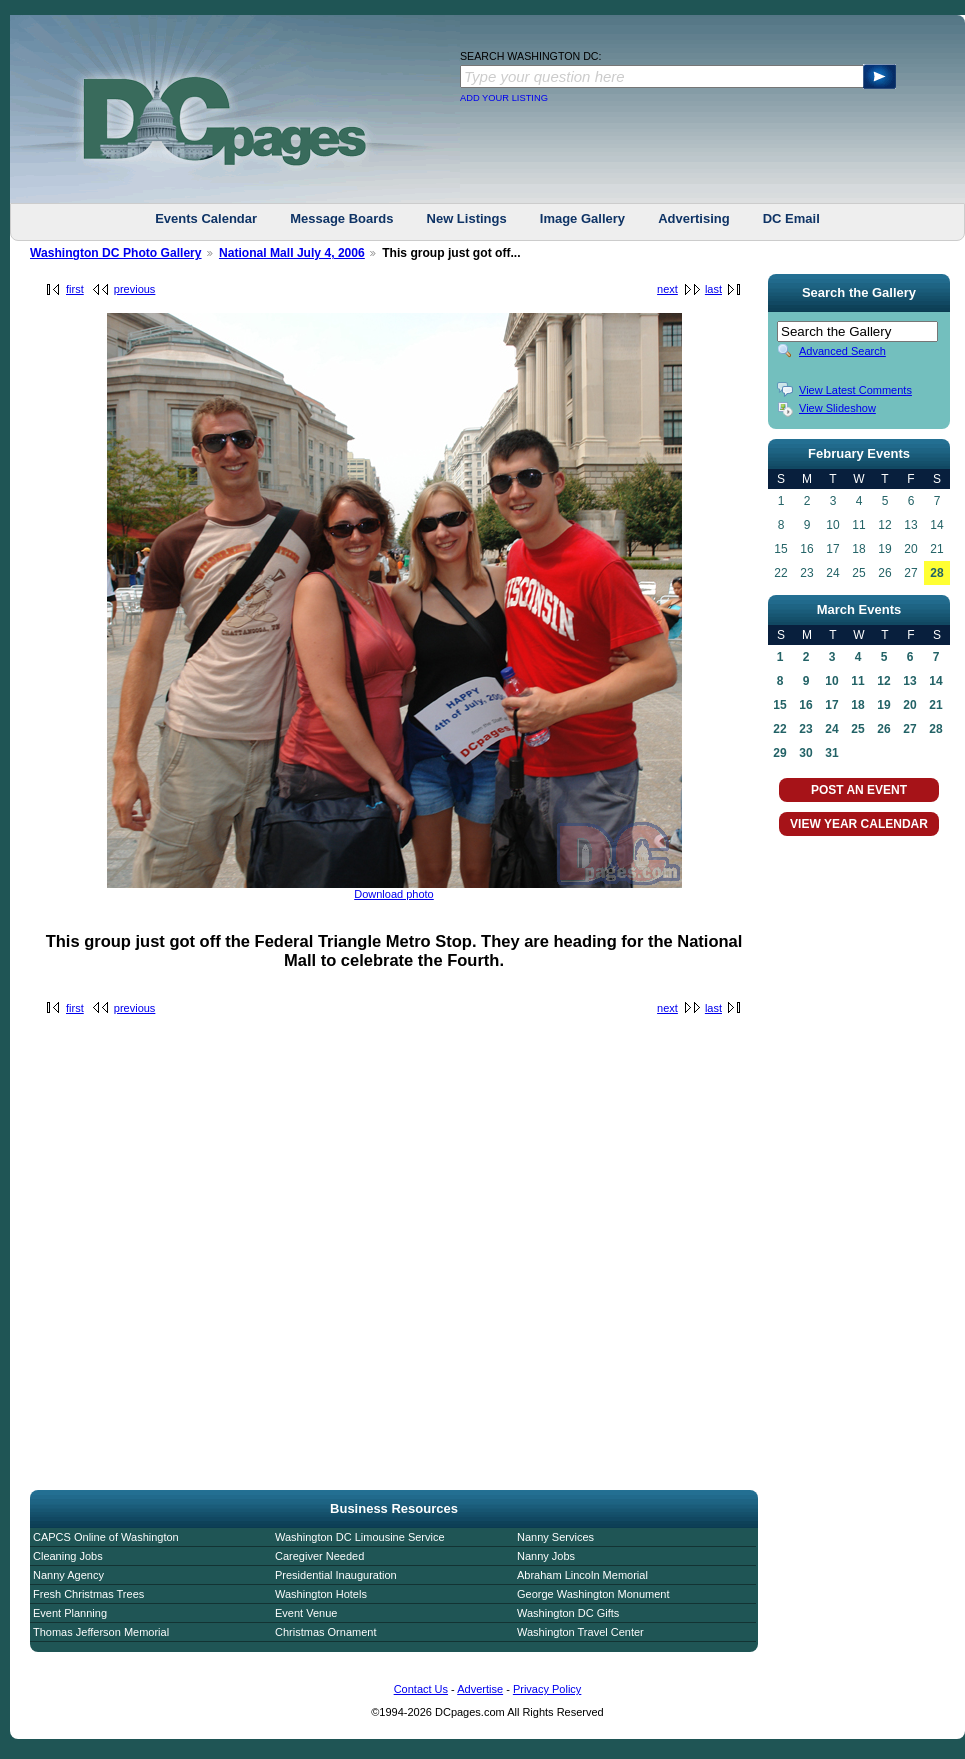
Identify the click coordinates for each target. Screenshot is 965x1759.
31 (831, 753)
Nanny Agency (68, 1575)
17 (831, 705)
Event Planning (70, 1613)
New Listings (467, 218)
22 (779, 729)
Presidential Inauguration (336, 1575)
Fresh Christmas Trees (88, 1594)
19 (883, 705)
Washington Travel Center (580, 1632)
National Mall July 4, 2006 (292, 253)
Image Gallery (582, 218)
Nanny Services (555, 1537)
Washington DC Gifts (568, 1613)
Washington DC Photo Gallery (116, 253)
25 (857, 729)
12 (883, 681)
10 (831, 681)
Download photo (394, 894)
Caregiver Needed (319, 1556)
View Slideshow (837, 408)
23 (805, 729)
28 (936, 573)
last (713, 289)
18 (857, 705)
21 (935, 705)
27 (909, 729)
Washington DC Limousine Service (360, 1537)
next (667, 289)
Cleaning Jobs (68, 1556)
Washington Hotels (321, 1594)
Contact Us (421, 1689)
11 (857, 681)
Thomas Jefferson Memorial (101, 1632)
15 (779, 705)
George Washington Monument (593, 1594)
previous (135, 289)
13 (909, 681)
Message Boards (341, 218)
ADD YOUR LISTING (504, 98)
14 (935, 681)
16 (805, 705)
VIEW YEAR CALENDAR (859, 824)
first (75, 289)
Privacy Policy (547, 1689)
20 (909, 705)
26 (883, 729)
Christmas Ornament (325, 1632)
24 (831, 729)
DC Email (791, 218)
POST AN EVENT (859, 790)
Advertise (480, 1689)
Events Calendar (206, 218)
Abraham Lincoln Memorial (582, 1575)
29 (779, 753)
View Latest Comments (855, 390)
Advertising (694, 218)
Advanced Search (842, 351)
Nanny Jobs (546, 1556)
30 (805, 753)
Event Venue (306, 1613)
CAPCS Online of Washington (106, 1537)
